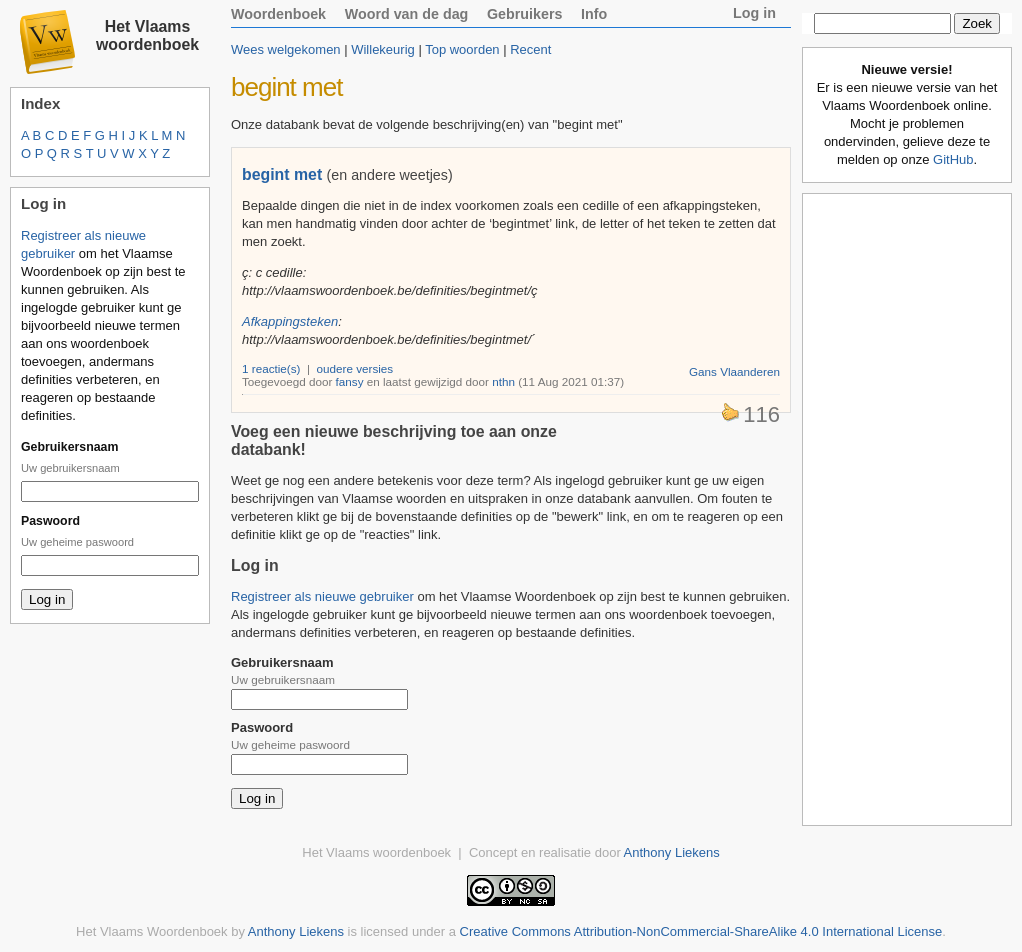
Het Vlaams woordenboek (147, 35)
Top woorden (462, 49)
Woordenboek (278, 14)
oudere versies (355, 368)
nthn (503, 381)
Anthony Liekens (672, 852)
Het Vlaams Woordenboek (152, 931)
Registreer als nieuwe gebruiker (322, 596)
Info (594, 14)
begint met (282, 174)
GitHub (953, 159)
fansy (350, 381)
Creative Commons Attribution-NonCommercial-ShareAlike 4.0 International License (701, 931)
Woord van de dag (407, 14)
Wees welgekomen (286, 49)
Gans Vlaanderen (734, 371)
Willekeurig (383, 49)
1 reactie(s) (271, 368)
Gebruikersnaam (69, 447)
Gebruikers (525, 14)
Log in (754, 13)
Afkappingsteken (290, 321)
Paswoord (50, 521)
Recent (530, 49)
